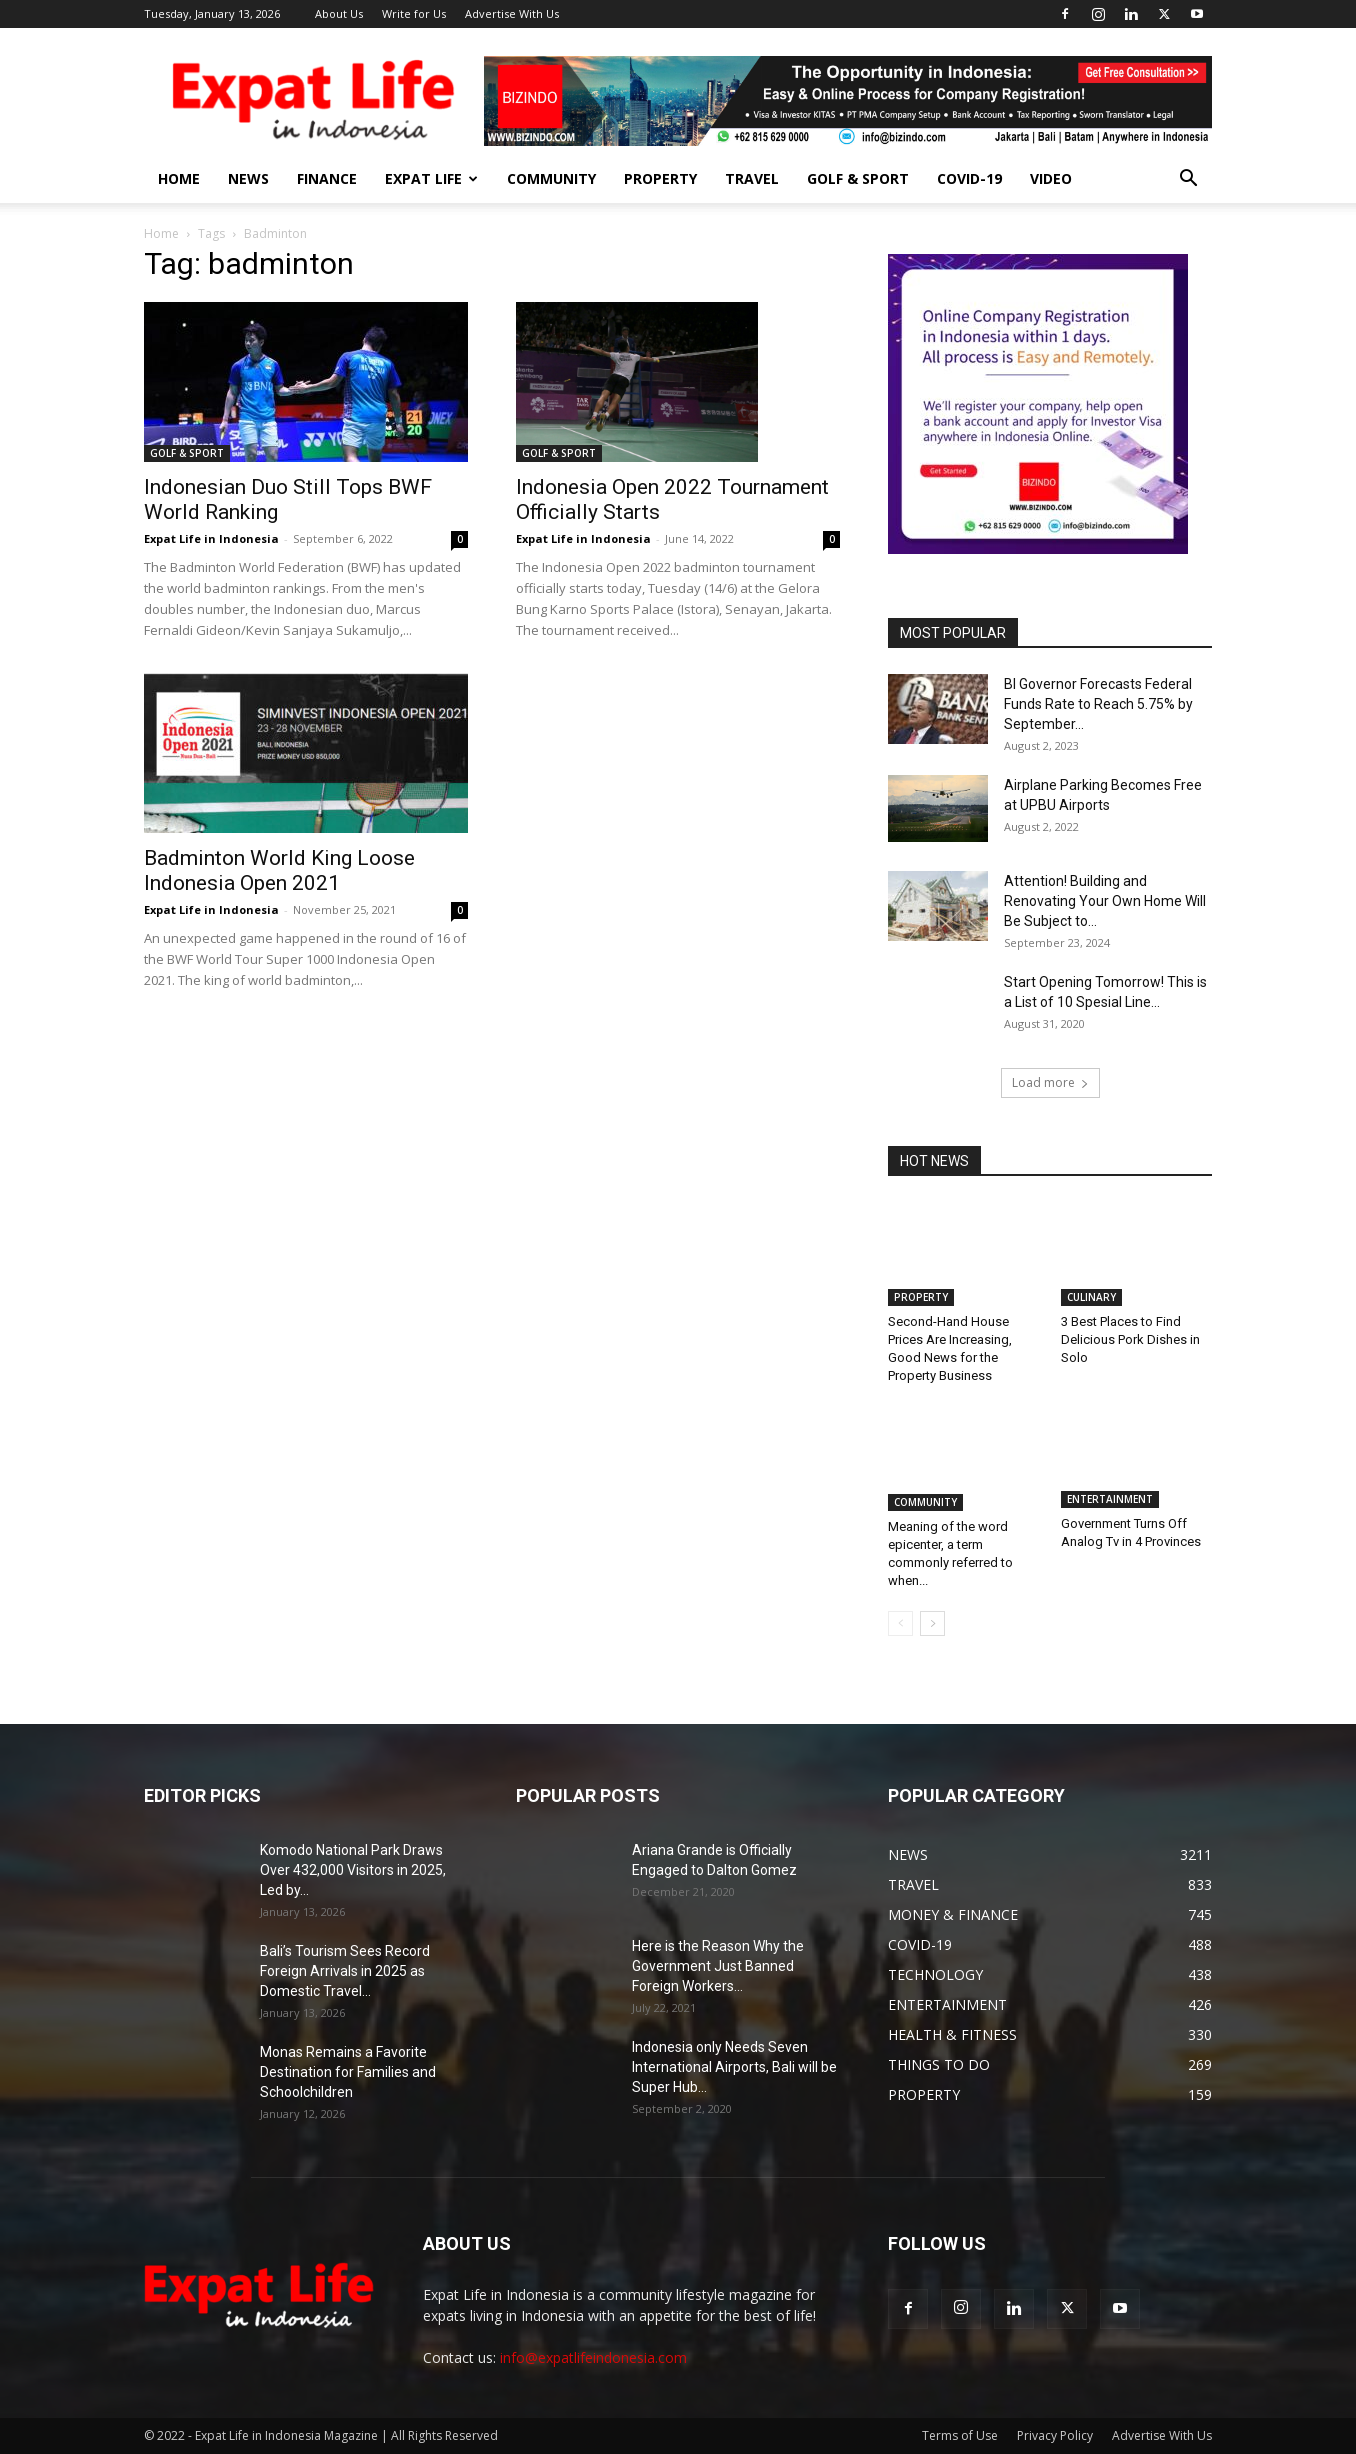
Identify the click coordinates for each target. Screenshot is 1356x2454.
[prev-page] (900, 1623)
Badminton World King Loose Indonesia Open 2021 (279, 870)
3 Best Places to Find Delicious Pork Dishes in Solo (1130, 1339)
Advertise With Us (512, 13)
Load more (1050, 1082)
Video (1051, 178)
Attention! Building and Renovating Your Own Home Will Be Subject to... (1105, 901)
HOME (179, 178)
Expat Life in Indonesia (211, 538)
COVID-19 (969, 178)
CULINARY (1091, 1297)
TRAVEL (752, 178)
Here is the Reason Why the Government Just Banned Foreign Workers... (718, 1966)
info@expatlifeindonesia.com (593, 2357)
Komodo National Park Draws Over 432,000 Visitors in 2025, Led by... (353, 1870)
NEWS (248, 178)
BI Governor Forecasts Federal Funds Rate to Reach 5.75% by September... (1098, 704)
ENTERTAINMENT (1110, 1502)
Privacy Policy (1055, 2435)
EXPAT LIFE (431, 178)
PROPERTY (660, 178)
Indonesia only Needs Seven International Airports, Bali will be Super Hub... (734, 2067)
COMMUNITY (551, 178)
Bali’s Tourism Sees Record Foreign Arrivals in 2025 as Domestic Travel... (345, 1971)
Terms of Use (960, 2435)
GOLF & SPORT (858, 178)
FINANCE (327, 178)
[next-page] (932, 1623)
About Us (339, 13)
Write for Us (414, 13)
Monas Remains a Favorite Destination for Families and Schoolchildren (348, 2072)
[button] (1188, 180)
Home (161, 233)
